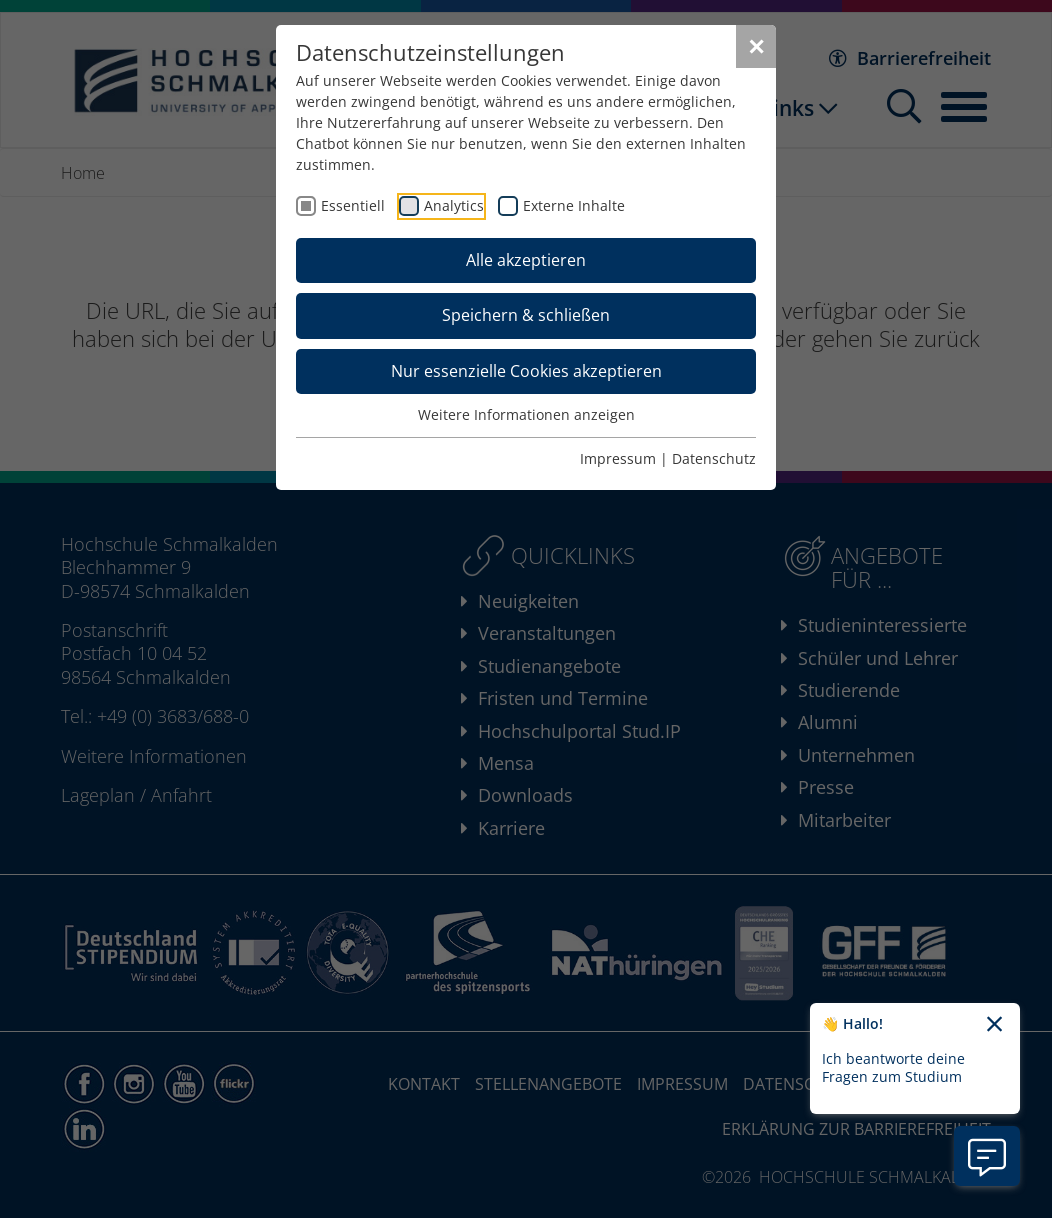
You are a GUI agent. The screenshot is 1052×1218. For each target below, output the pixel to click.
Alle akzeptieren (526, 260)
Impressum (618, 458)
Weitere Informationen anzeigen (526, 414)
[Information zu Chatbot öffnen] (987, 1156)
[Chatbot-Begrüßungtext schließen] (994, 1025)
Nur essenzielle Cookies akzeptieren (526, 371)
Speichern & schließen (526, 315)
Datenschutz (714, 458)
